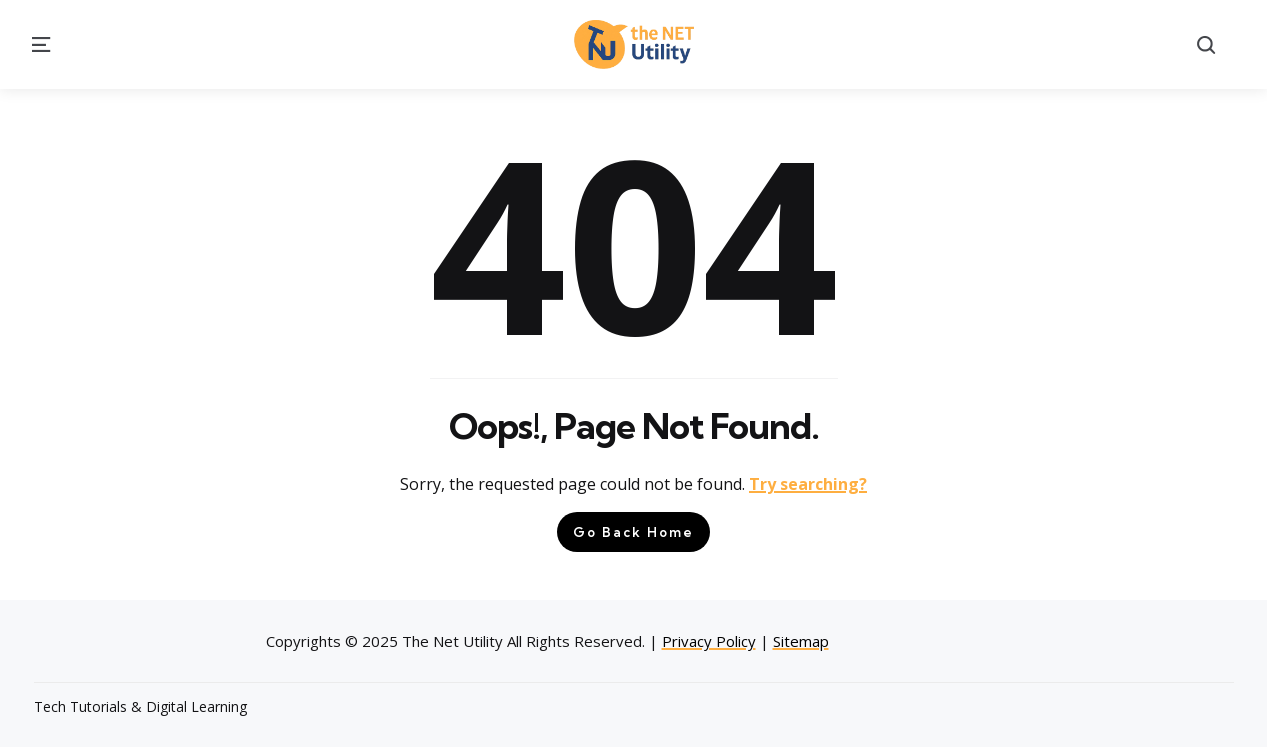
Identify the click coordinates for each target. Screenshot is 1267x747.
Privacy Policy (709, 641)
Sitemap (801, 641)
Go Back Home (633, 532)
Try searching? (808, 484)
